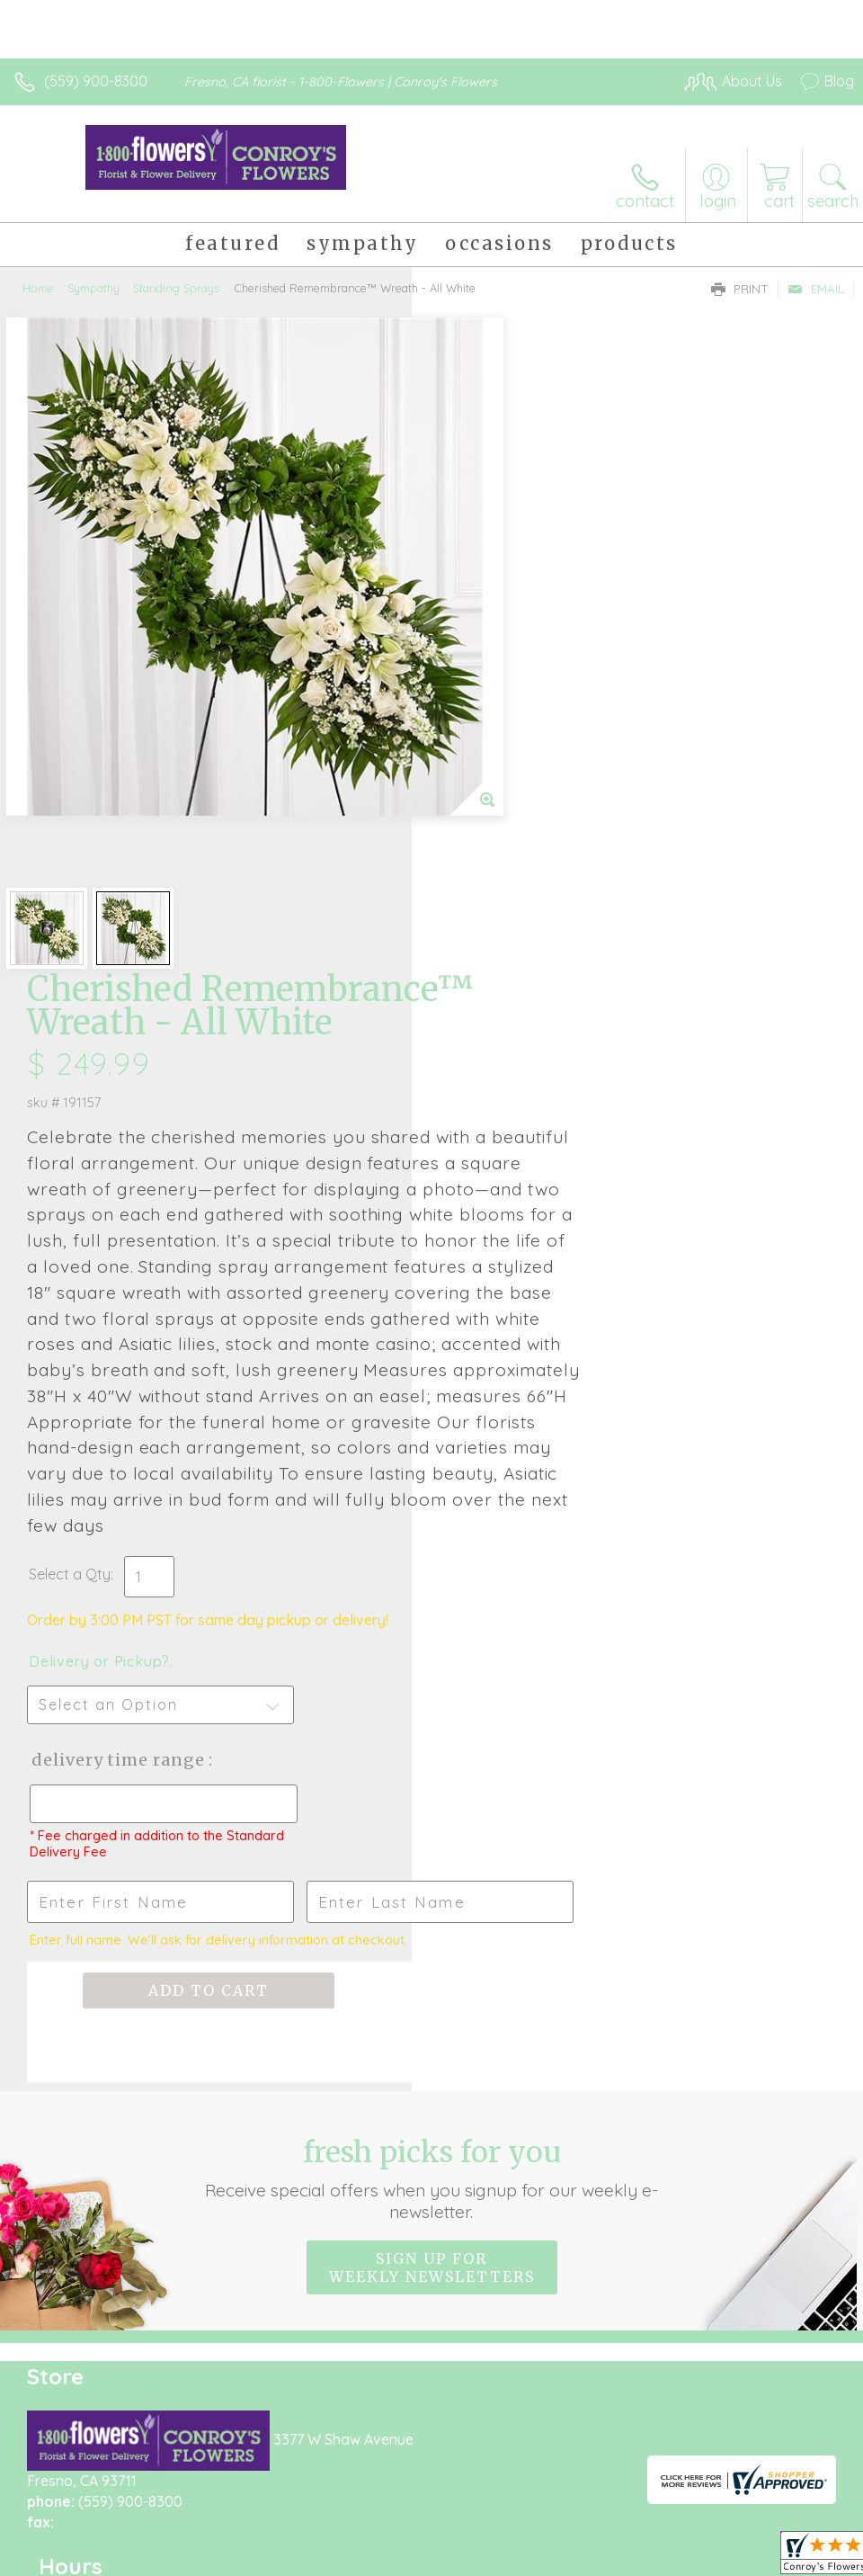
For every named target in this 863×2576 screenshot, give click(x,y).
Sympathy (93, 288)
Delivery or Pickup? (511, 1170)
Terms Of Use (442, 2479)
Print (740, 289)
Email (815, 289)
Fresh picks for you (431, 1687)
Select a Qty (481, 1083)
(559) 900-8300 (95, 81)
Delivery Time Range (529, 1268)
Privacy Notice (548, 2479)
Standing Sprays (176, 288)
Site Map (788, 2479)
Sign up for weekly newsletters (432, 1776)
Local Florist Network (677, 2479)
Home (38, 288)
